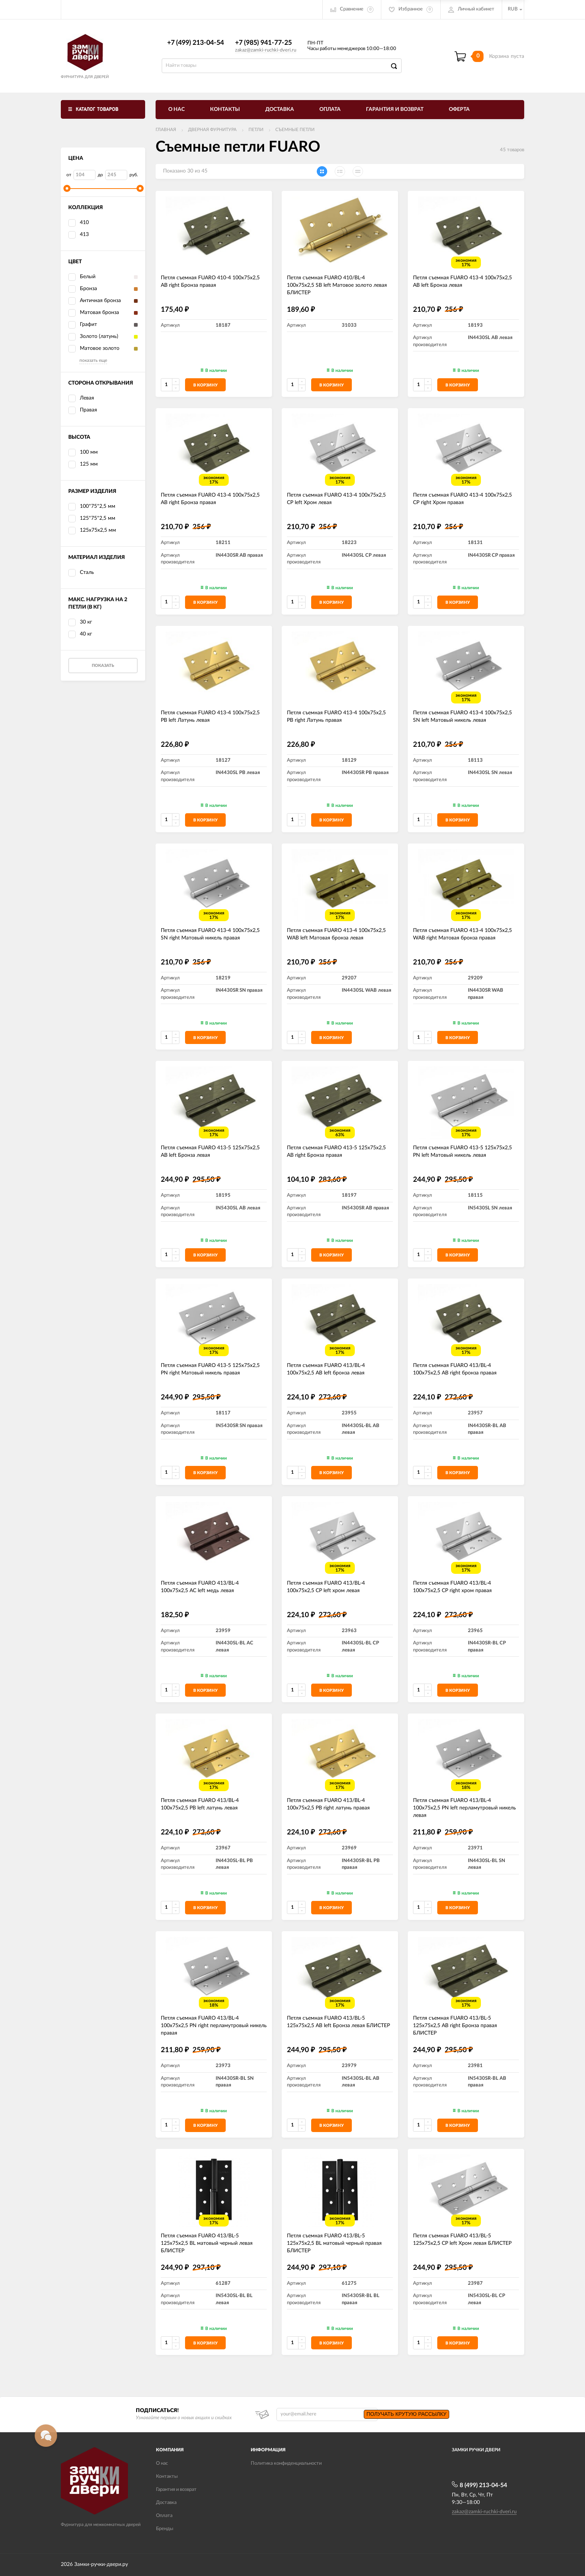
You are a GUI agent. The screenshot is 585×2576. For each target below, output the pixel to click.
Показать (103, 666)
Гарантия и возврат (394, 109)
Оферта (459, 109)
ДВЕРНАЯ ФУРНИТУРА (212, 129)
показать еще (93, 360)
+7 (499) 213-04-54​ (195, 43)
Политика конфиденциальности (286, 2463)
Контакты (225, 109)
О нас (176, 109)
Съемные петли (295, 129)
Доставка (279, 109)
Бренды (164, 2528)
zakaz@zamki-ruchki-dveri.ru (265, 50)
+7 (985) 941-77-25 (263, 43)
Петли (255, 129)
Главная (166, 129)
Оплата (330, 109)
